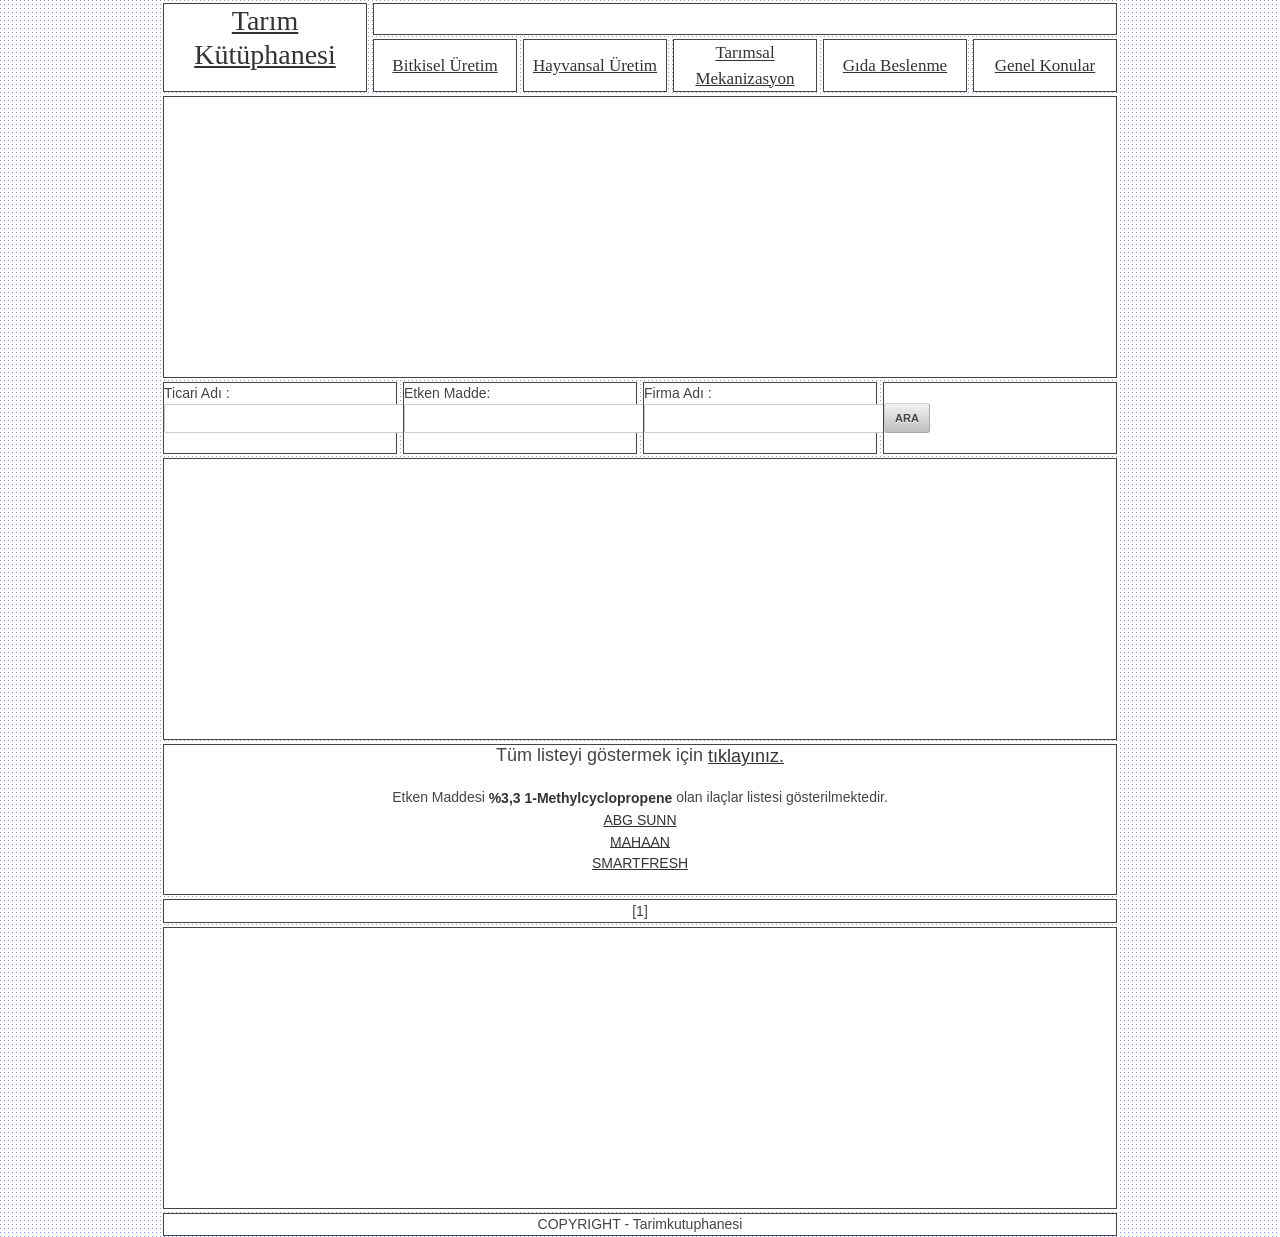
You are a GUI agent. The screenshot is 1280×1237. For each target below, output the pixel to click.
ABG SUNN (639, 820)
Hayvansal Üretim (595, 65)
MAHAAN (640, 841)
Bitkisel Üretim (444, 65)
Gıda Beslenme (895, 65)
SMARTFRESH (640, 863)
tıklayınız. (746, 756)
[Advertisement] (640, 237)
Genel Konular (1045, 65)
